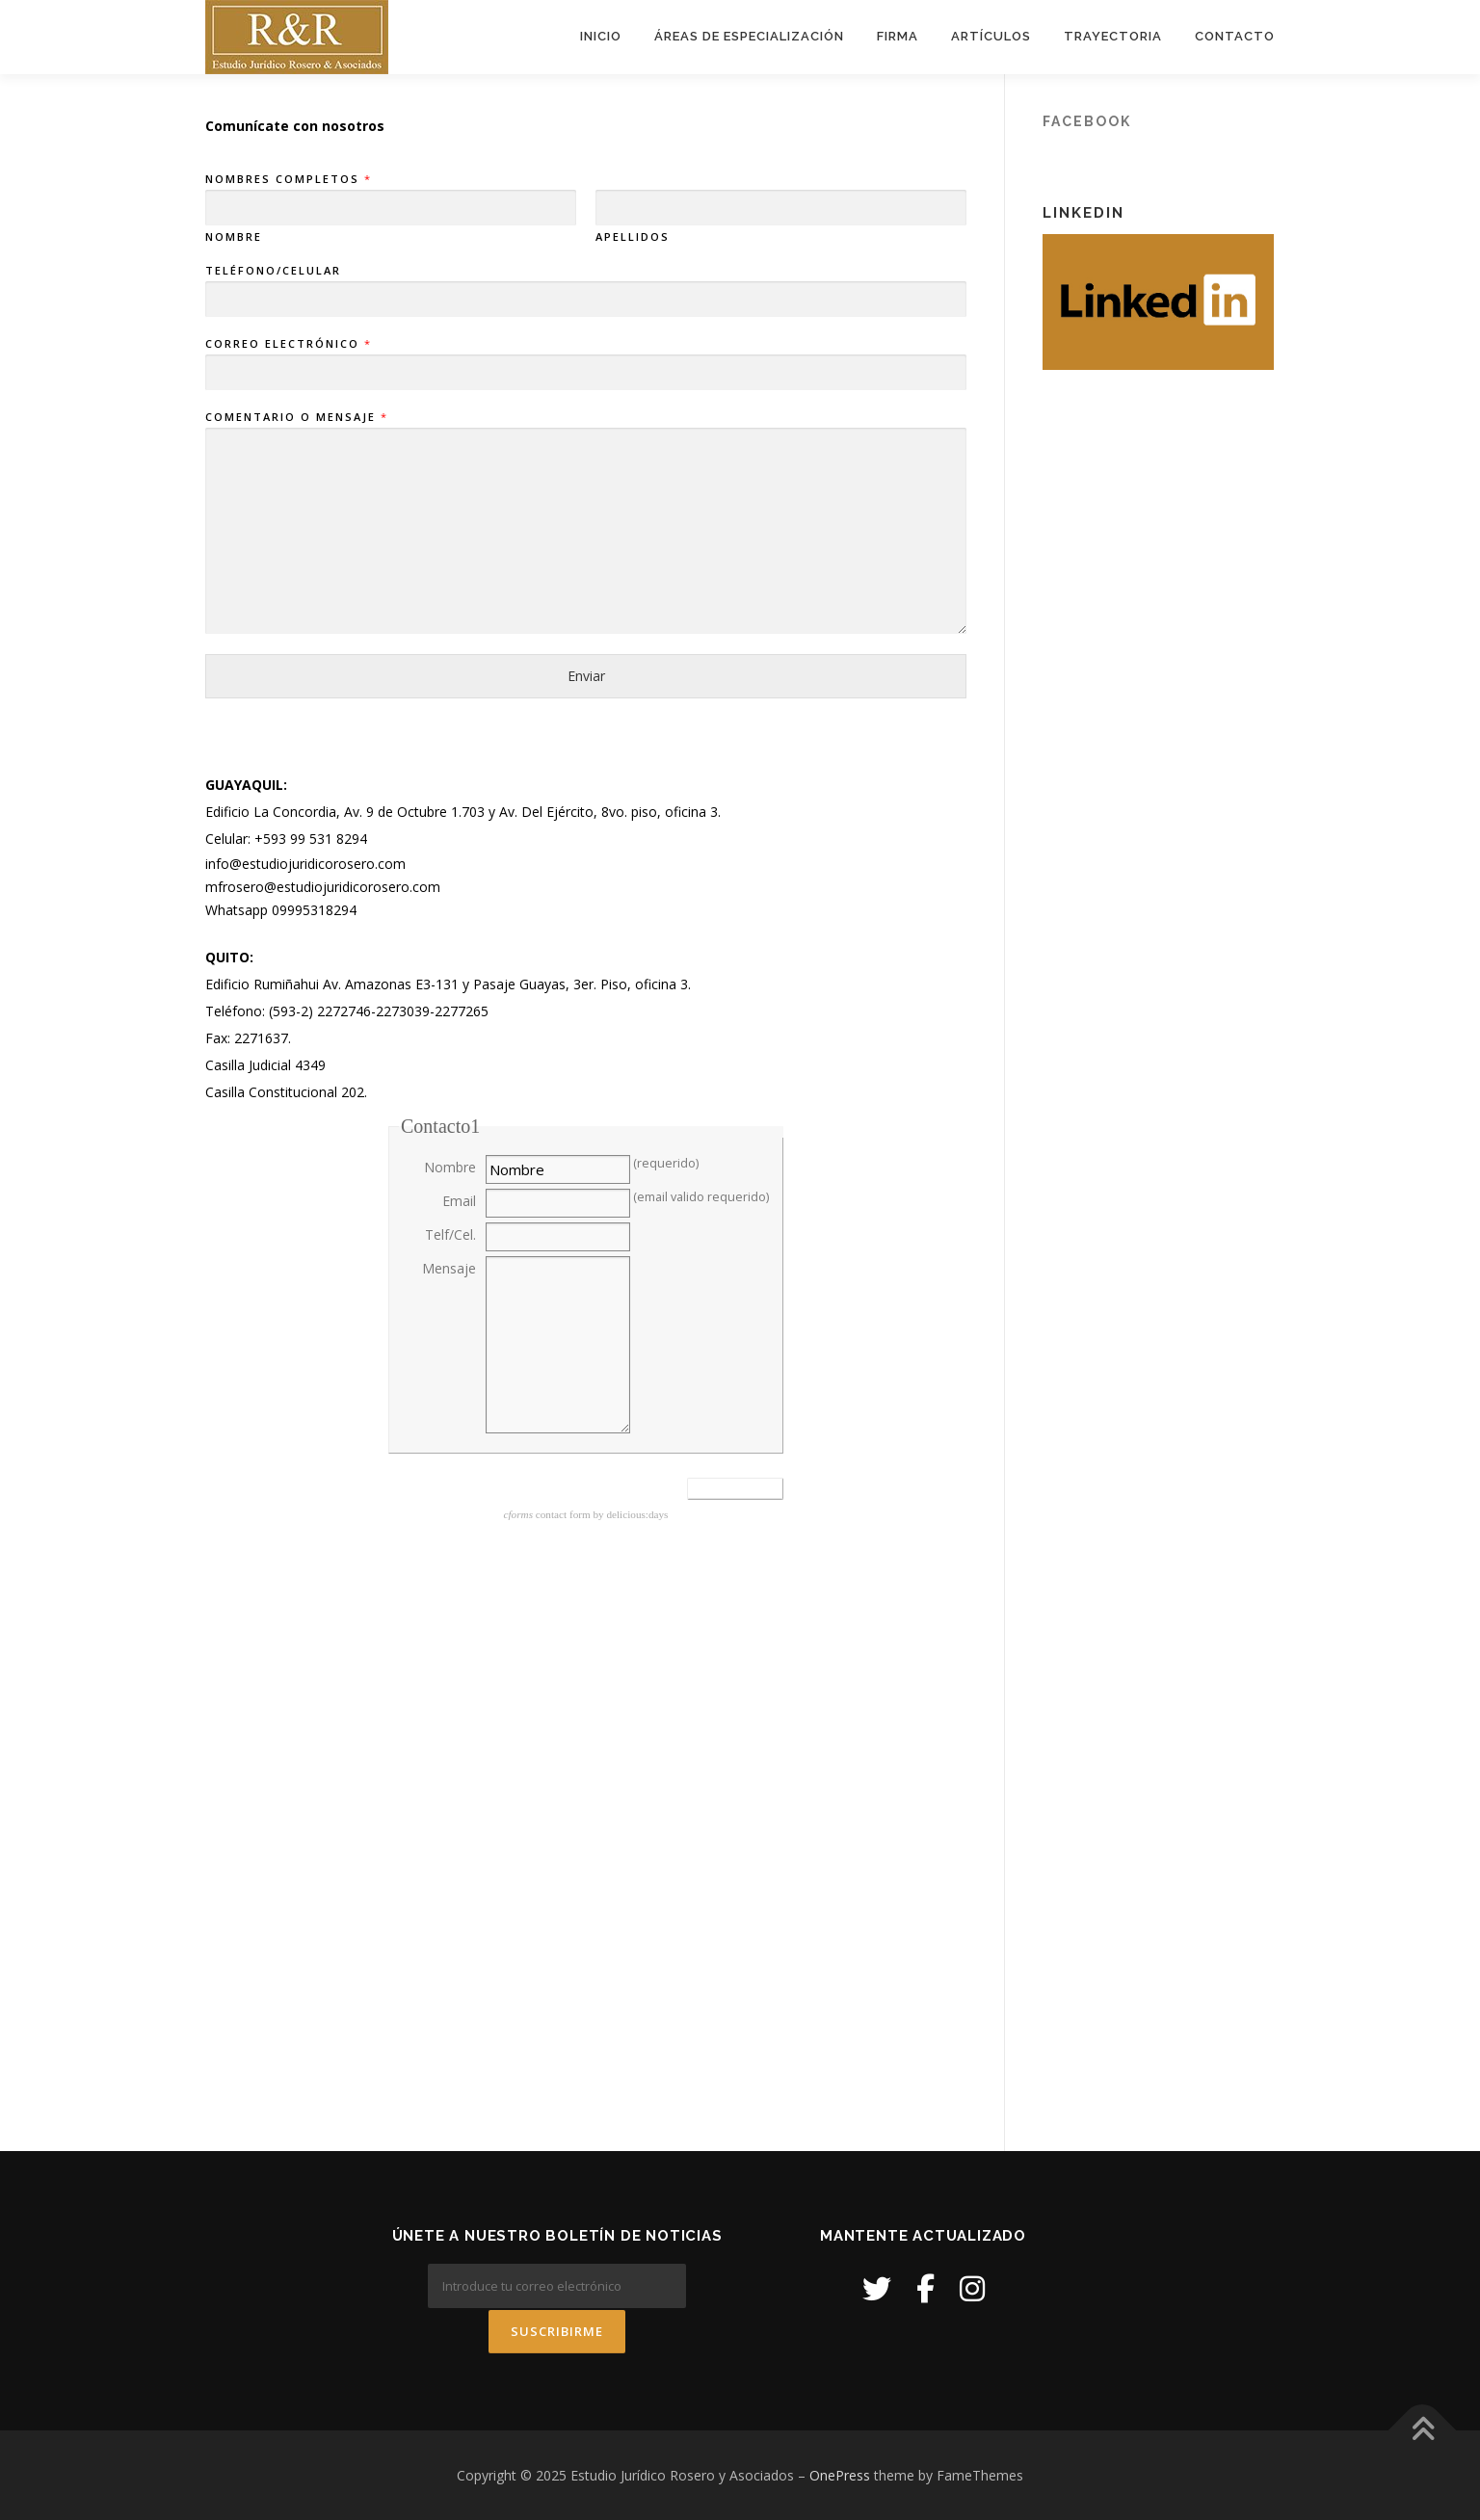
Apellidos (632, 238)
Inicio (600, 36)
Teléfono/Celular (273, 270)
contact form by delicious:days (586, 1515)
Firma (897, 36)
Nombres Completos (287, 180)
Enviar (586, 677)
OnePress (839, 2474)
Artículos (991, 36)
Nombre (233, 238)
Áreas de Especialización (749, 36)
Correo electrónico (287, 345)
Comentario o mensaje (295, 418)
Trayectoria (1113, 36)
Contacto (1235, 36)
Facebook (1087, 122)
